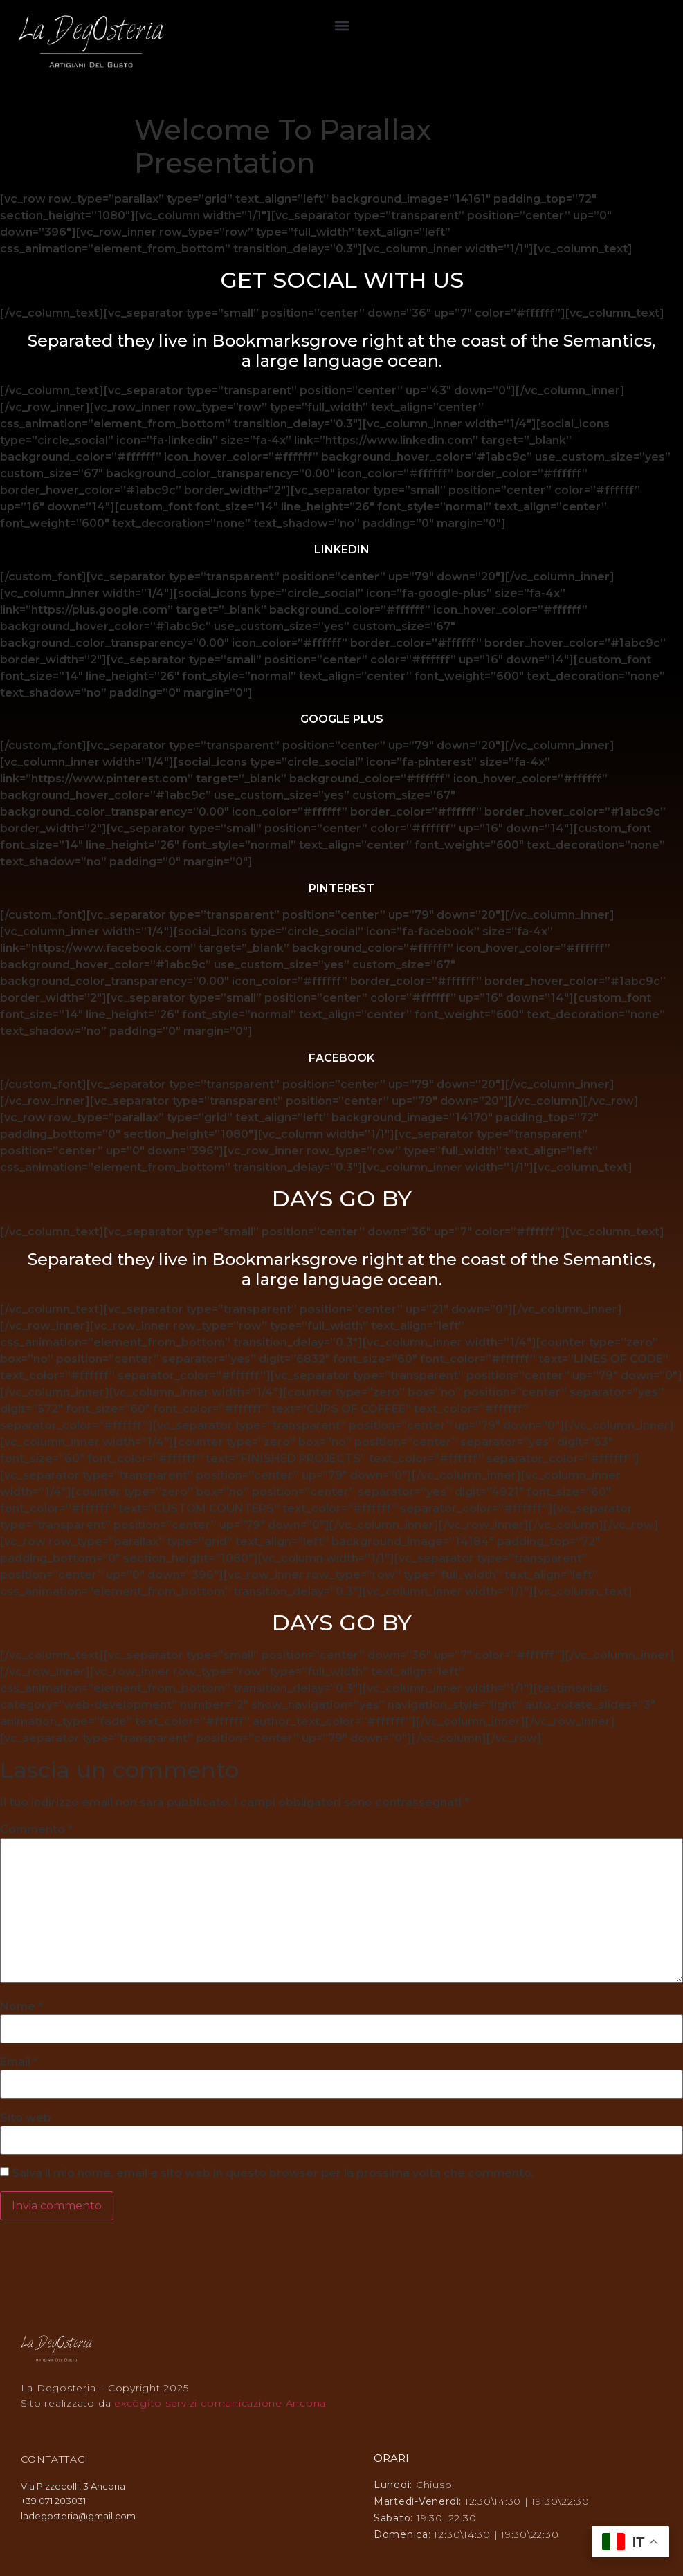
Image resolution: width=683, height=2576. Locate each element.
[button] (341, 25)
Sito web (25, 2118)
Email (19, 2062)
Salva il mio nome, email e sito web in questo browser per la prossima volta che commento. (273, 2173)
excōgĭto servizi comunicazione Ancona (220, 2403)
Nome (21, 2006)
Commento (36, 1829)
